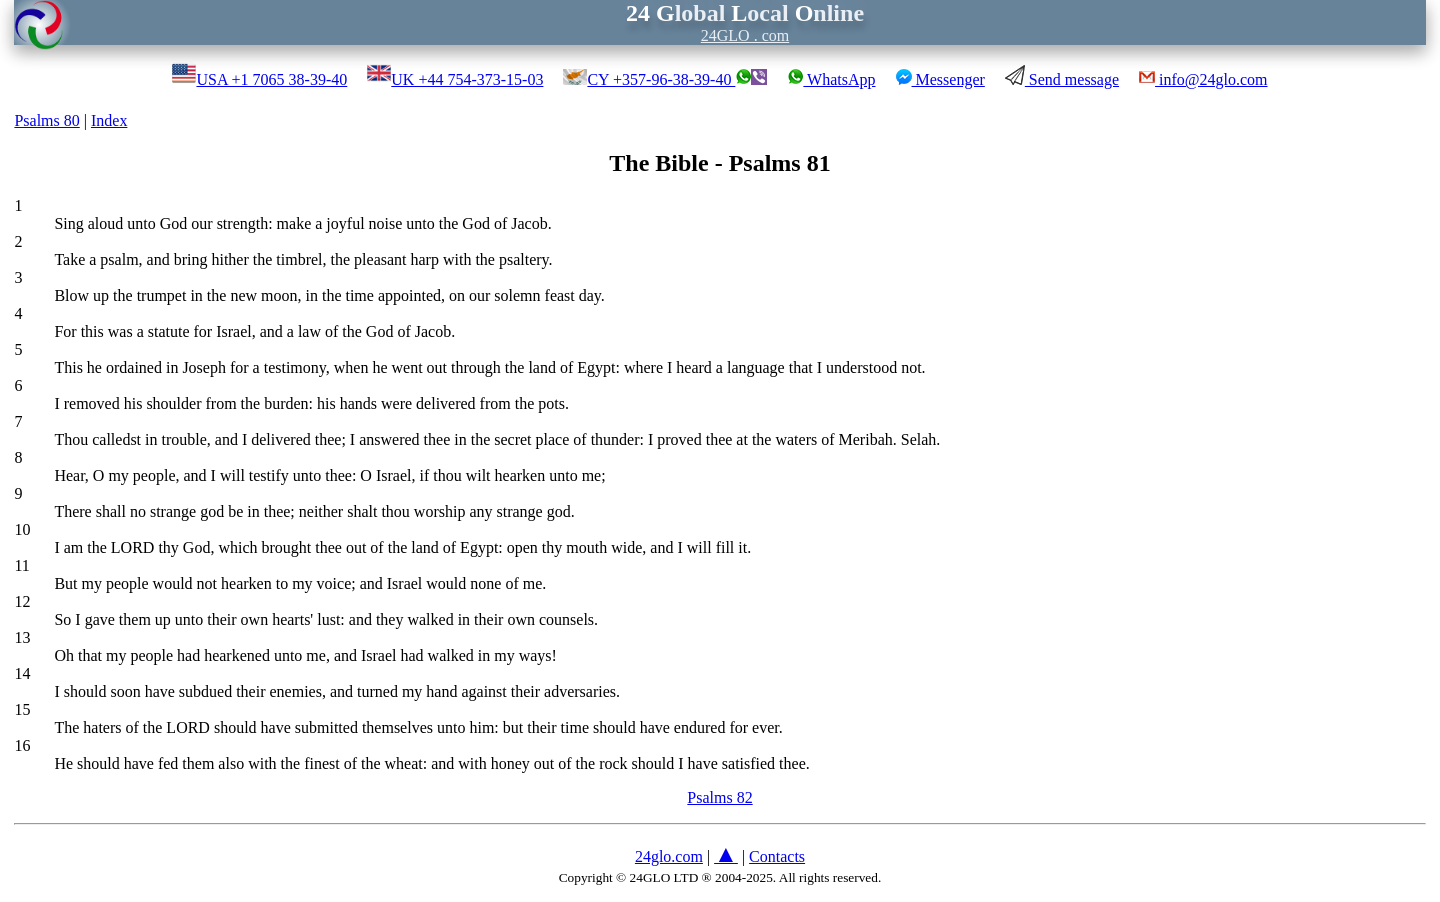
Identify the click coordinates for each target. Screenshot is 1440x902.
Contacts (777, 856)
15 (22, 709)
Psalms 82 (719, 797)
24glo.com (669, 856)
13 (22, 637)
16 (22, 745)
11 (21, 565)
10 (22, 529)
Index (109, 120)
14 (22, 673)
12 (22, 601)
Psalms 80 (46, 120)
